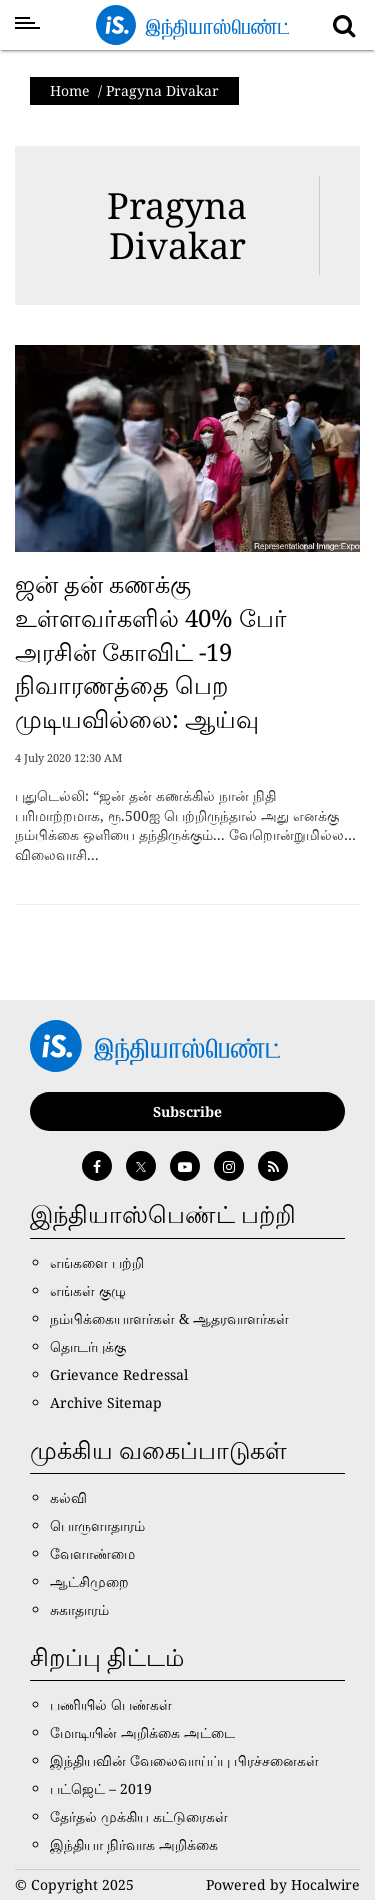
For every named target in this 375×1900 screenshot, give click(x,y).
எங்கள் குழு (88, 1290)
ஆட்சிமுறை (89, 1581)
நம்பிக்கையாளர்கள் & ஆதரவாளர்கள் (169, 1318)
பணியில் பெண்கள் (111, 1704)
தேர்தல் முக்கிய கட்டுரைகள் (139, 1816)
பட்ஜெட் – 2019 (101, 1788)
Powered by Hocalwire (283, 1884)
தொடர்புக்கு (88, 1346)
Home (70, 90)
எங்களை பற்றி (97, 1262)
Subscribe (187, 1111)
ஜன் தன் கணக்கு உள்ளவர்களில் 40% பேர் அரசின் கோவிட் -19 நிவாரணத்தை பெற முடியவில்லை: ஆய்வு (151, 650)
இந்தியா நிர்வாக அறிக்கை (134, 1844)
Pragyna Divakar (177, 225)
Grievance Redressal (119, 1374)
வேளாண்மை (92, 1553)
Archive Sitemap (106, 1402)
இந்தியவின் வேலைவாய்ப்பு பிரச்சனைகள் (184, 1760)
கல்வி (68, 1497)
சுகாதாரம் (79, 1609)
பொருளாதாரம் (97, 1525)
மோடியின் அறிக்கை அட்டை (142, 1732)
